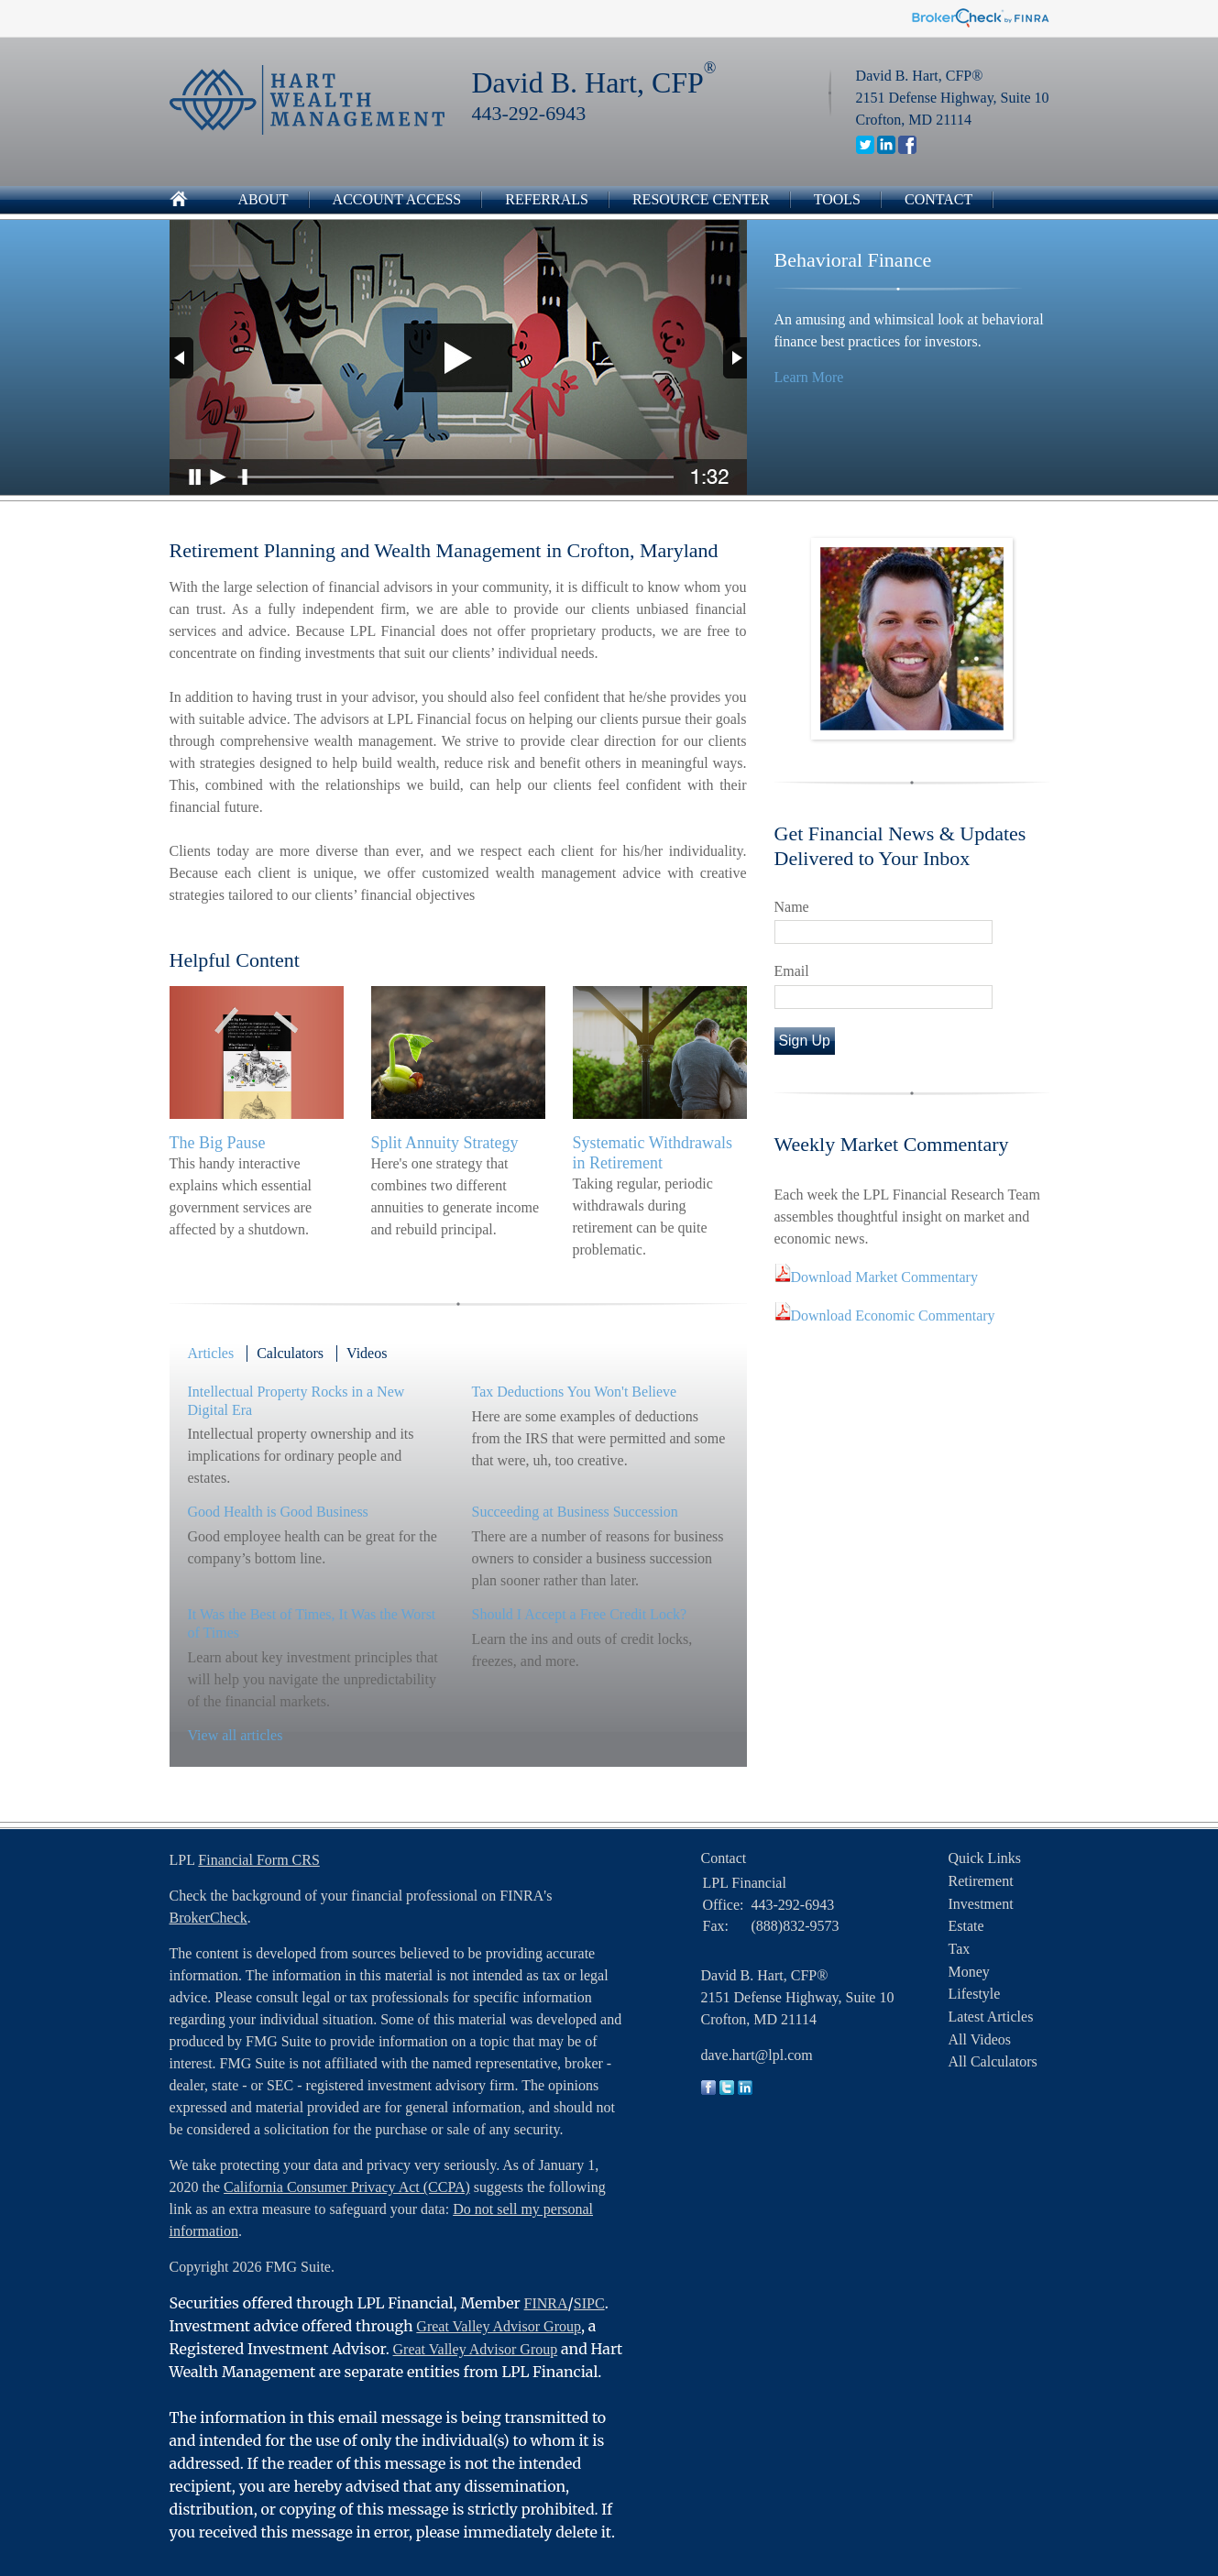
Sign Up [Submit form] (804, 1040)
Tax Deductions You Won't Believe (574, 1391)
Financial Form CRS (258, 1860)
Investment (981, 1904)
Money (969, 1971)
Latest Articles (991, 2016)
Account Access (397, 199)
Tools (837, 199)
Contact (938, 199)
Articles (211, 1353)
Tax (960, 1949)
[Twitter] (865, 149)
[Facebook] (907, 149)
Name (791, 907)
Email (791, 971)
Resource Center (701, 199)
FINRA (546, 2303)
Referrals (546, 199)
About (263, 199)
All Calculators (993, 2061)
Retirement (981, 1881)
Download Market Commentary (884, 1277)
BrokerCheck (208, 1917)
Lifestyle (975, 1993)
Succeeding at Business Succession (575, 1511)
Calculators (290, 1353)
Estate (966, 1926)
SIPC (589, 2303)
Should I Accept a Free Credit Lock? (579, 1614)
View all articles (235, 1735)
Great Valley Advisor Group (498, 2326)
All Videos (980, 2039)
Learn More (809, 377)
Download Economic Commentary (893, 1315)
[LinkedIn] (886, 149)
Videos (366, 1353)
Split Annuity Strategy (445, 1143)
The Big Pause (218, 1143)
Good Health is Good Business (278, 1511)
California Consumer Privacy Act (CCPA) (347, 2187)
